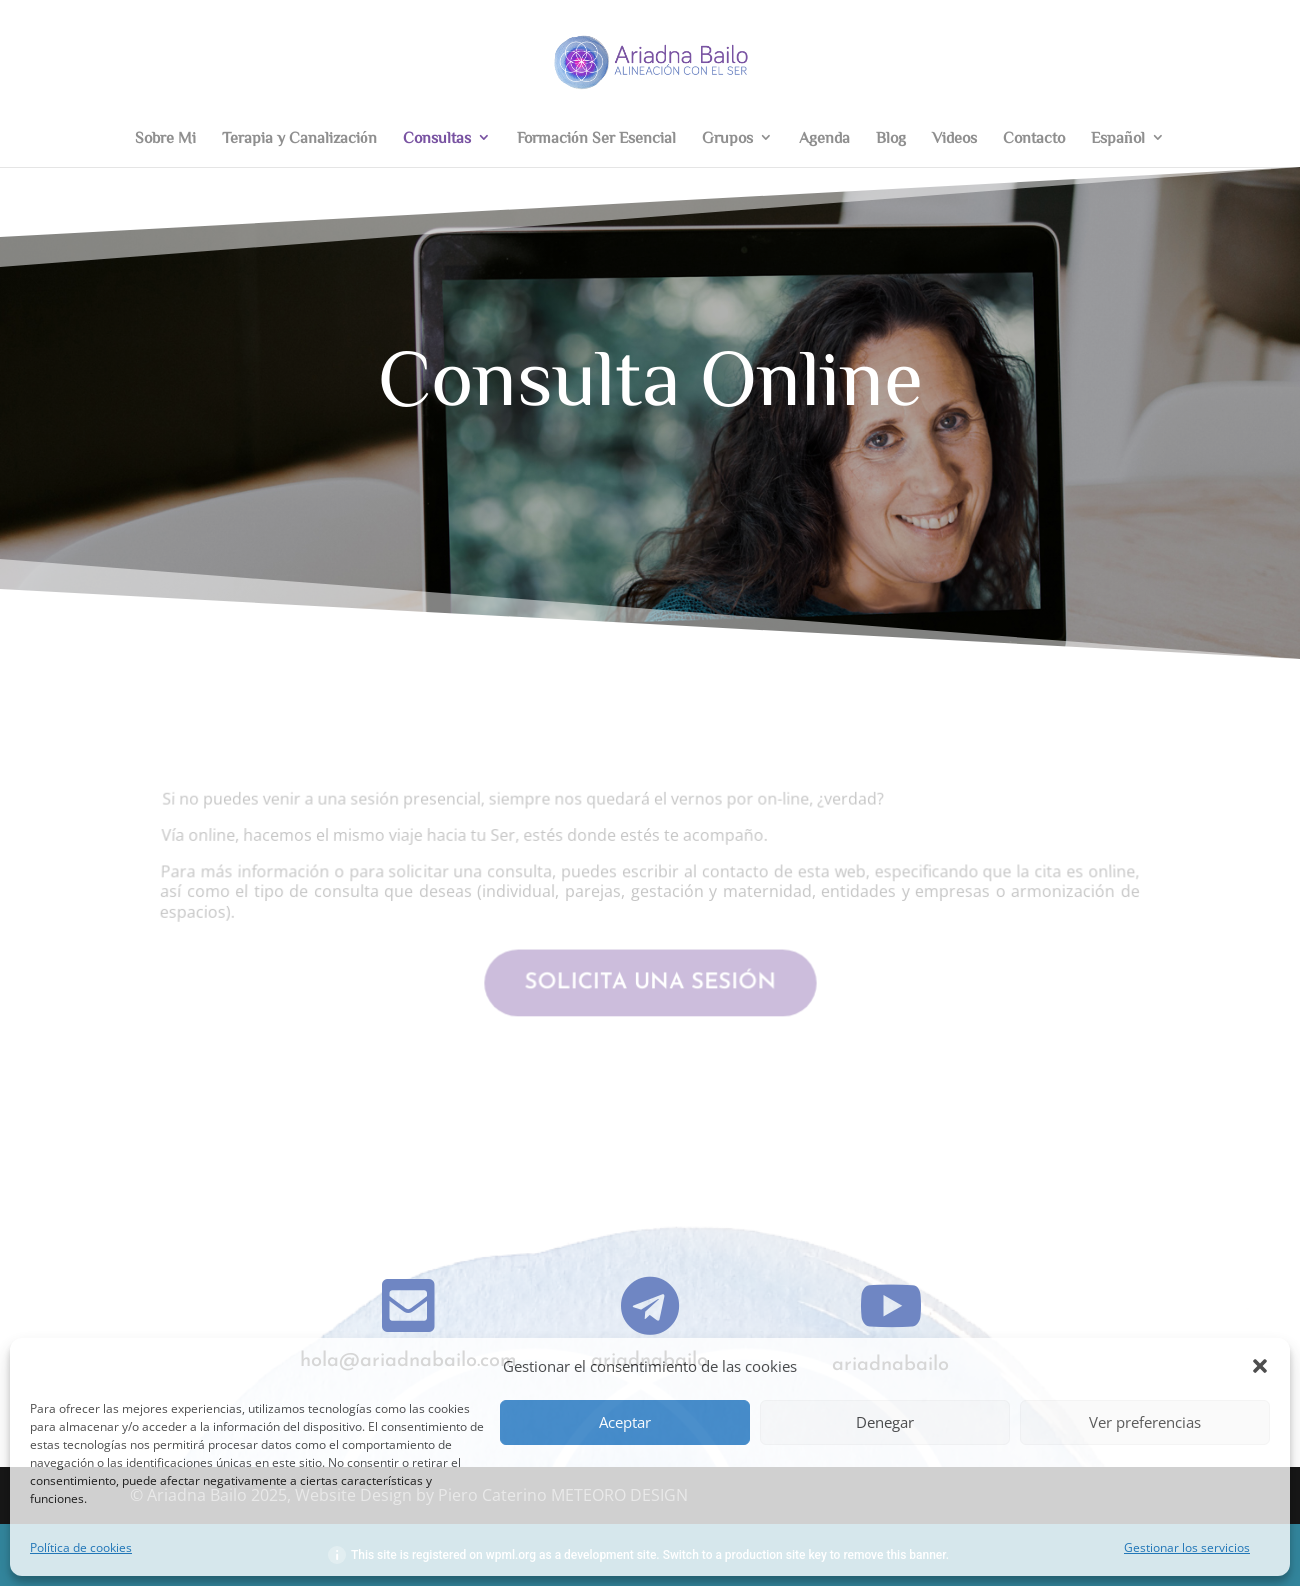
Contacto (1034, 137)
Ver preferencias (1145, 1422)
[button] (1260, 1366)
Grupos (727, 137)
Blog (891, 137)
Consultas (437, 137)
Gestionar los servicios (1187, 1547)
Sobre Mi (165, 137)
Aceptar (625, 1422)
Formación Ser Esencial (596, 137)
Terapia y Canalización (299, 137)
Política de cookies (81, 1547)
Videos (954, 137)
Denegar (885, 1422)
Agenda (824, 137)
